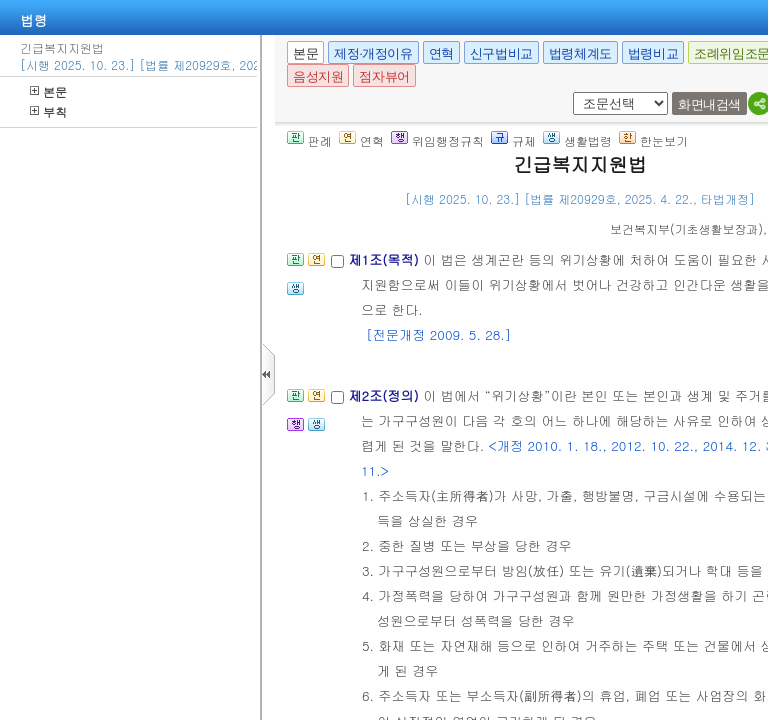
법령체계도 (580, 53)
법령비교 (653, 53)
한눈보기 (653, 140)
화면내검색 (709, 104)
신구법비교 (501, 53)
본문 (48, 91)
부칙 (48, 111)
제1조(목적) (385, 259)
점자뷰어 (384, 76)
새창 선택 (579, 92)
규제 (513, 140)
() (686, 228)
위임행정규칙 (437, 140)
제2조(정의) (385, 395)
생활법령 (577, 140)
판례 (309, 140)
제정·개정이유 (373, 53)
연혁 (441, 53)
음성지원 (318, 76)
